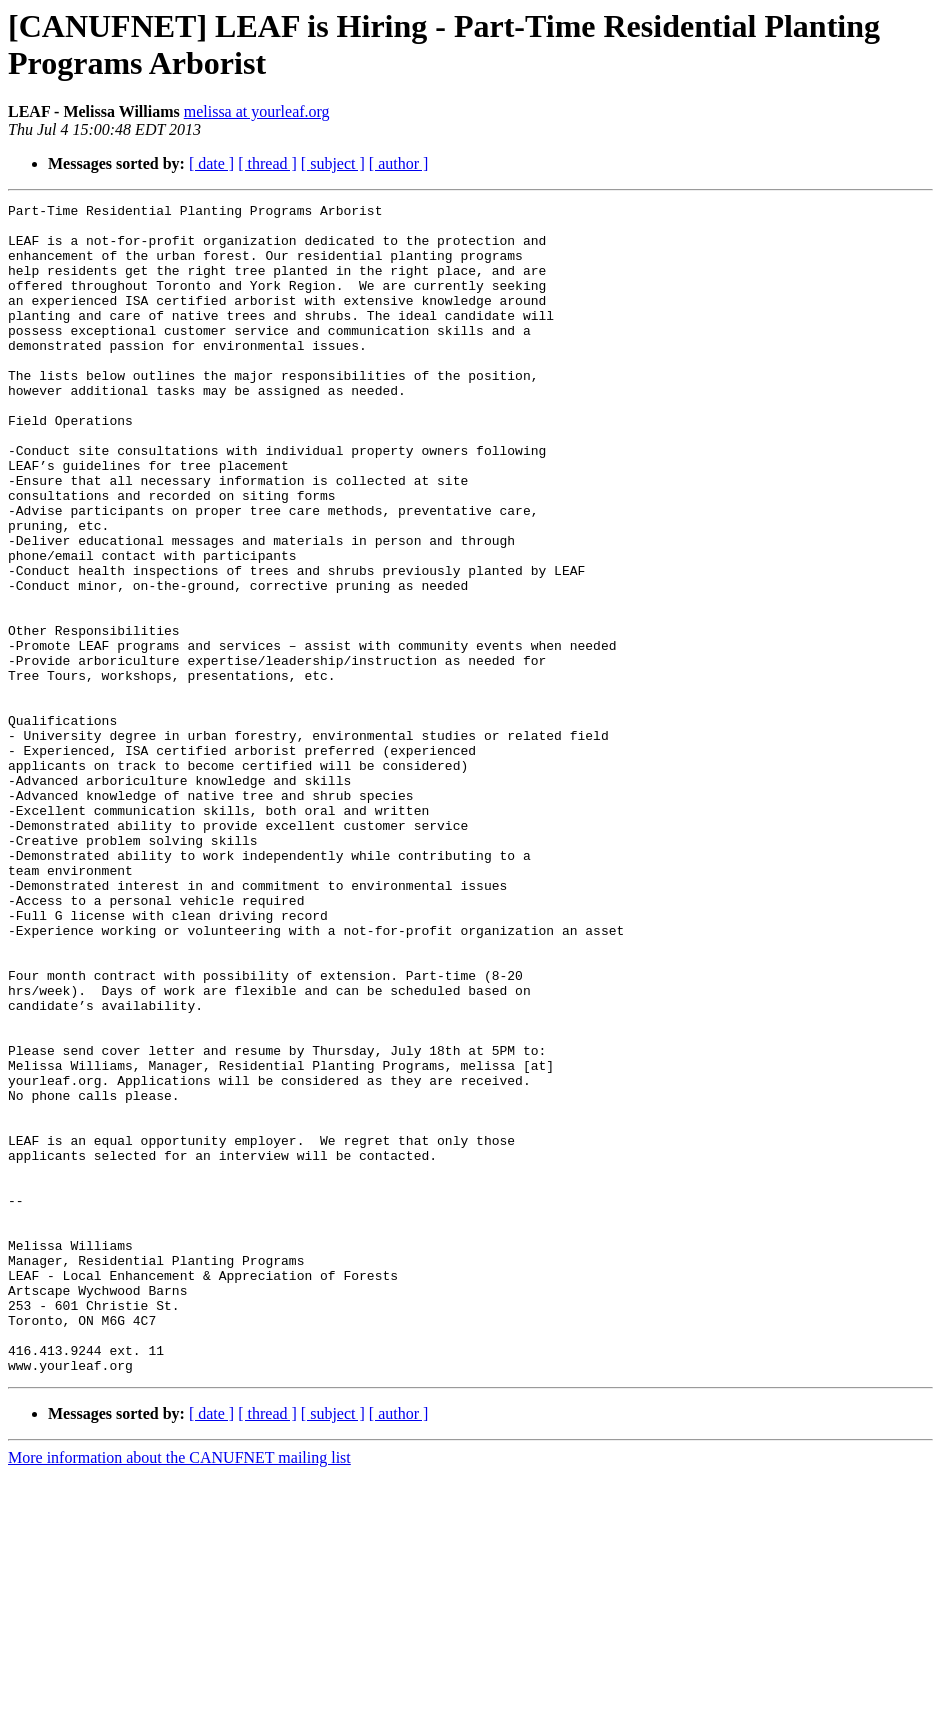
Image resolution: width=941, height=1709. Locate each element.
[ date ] (211, 163)
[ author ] (399, 163)
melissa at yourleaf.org (257, 111)
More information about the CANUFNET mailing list (179, 1691)
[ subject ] (333, 163)
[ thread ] (267, 163)
